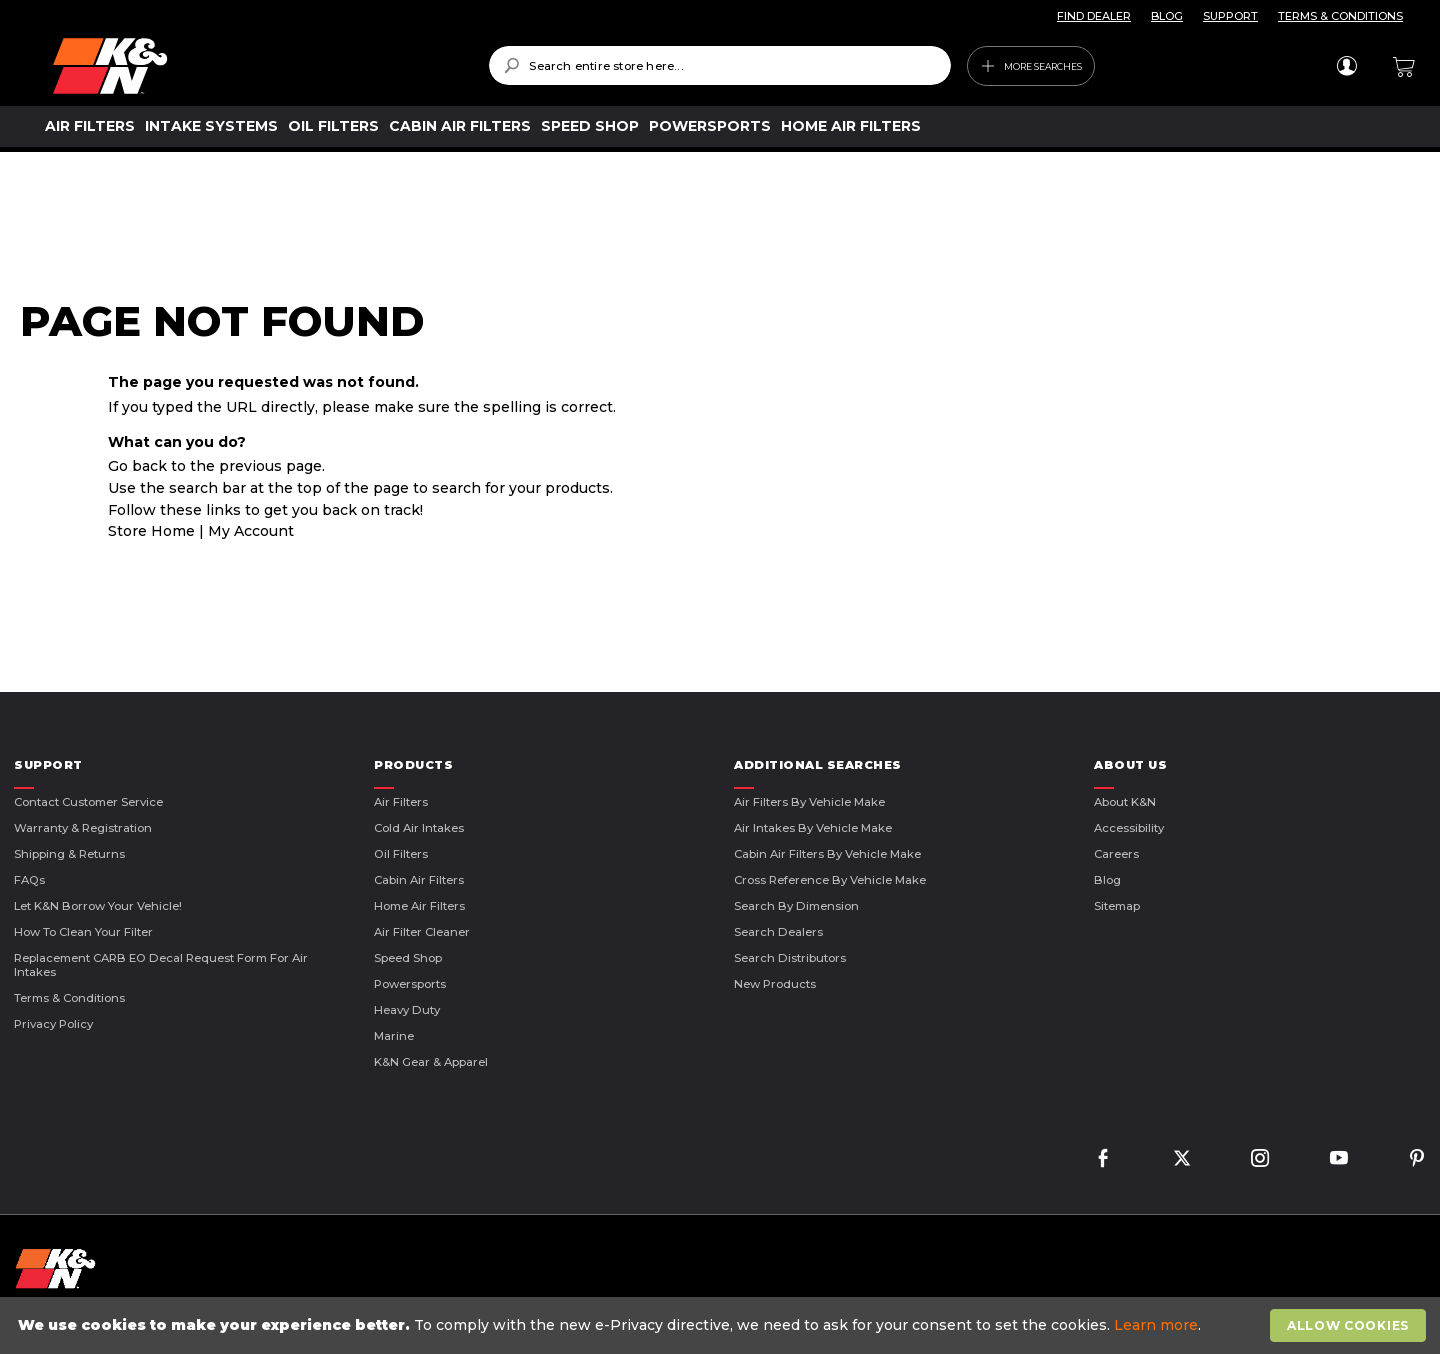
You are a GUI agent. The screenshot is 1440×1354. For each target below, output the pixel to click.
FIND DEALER (1094, 16)
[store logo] (256, 66)
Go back (137, 466)
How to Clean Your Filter (83, 932)
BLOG (1167, 16)
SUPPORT (1230, 16)
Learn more (1156, 1325)
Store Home (151, 531)
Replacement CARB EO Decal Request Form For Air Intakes (161, 965)
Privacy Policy (53, 1024)
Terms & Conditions (69, 998)
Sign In (1346, 66)
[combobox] (719, 65)
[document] (722, 1325)
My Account (251, 531)
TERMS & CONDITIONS (1340, 16)
